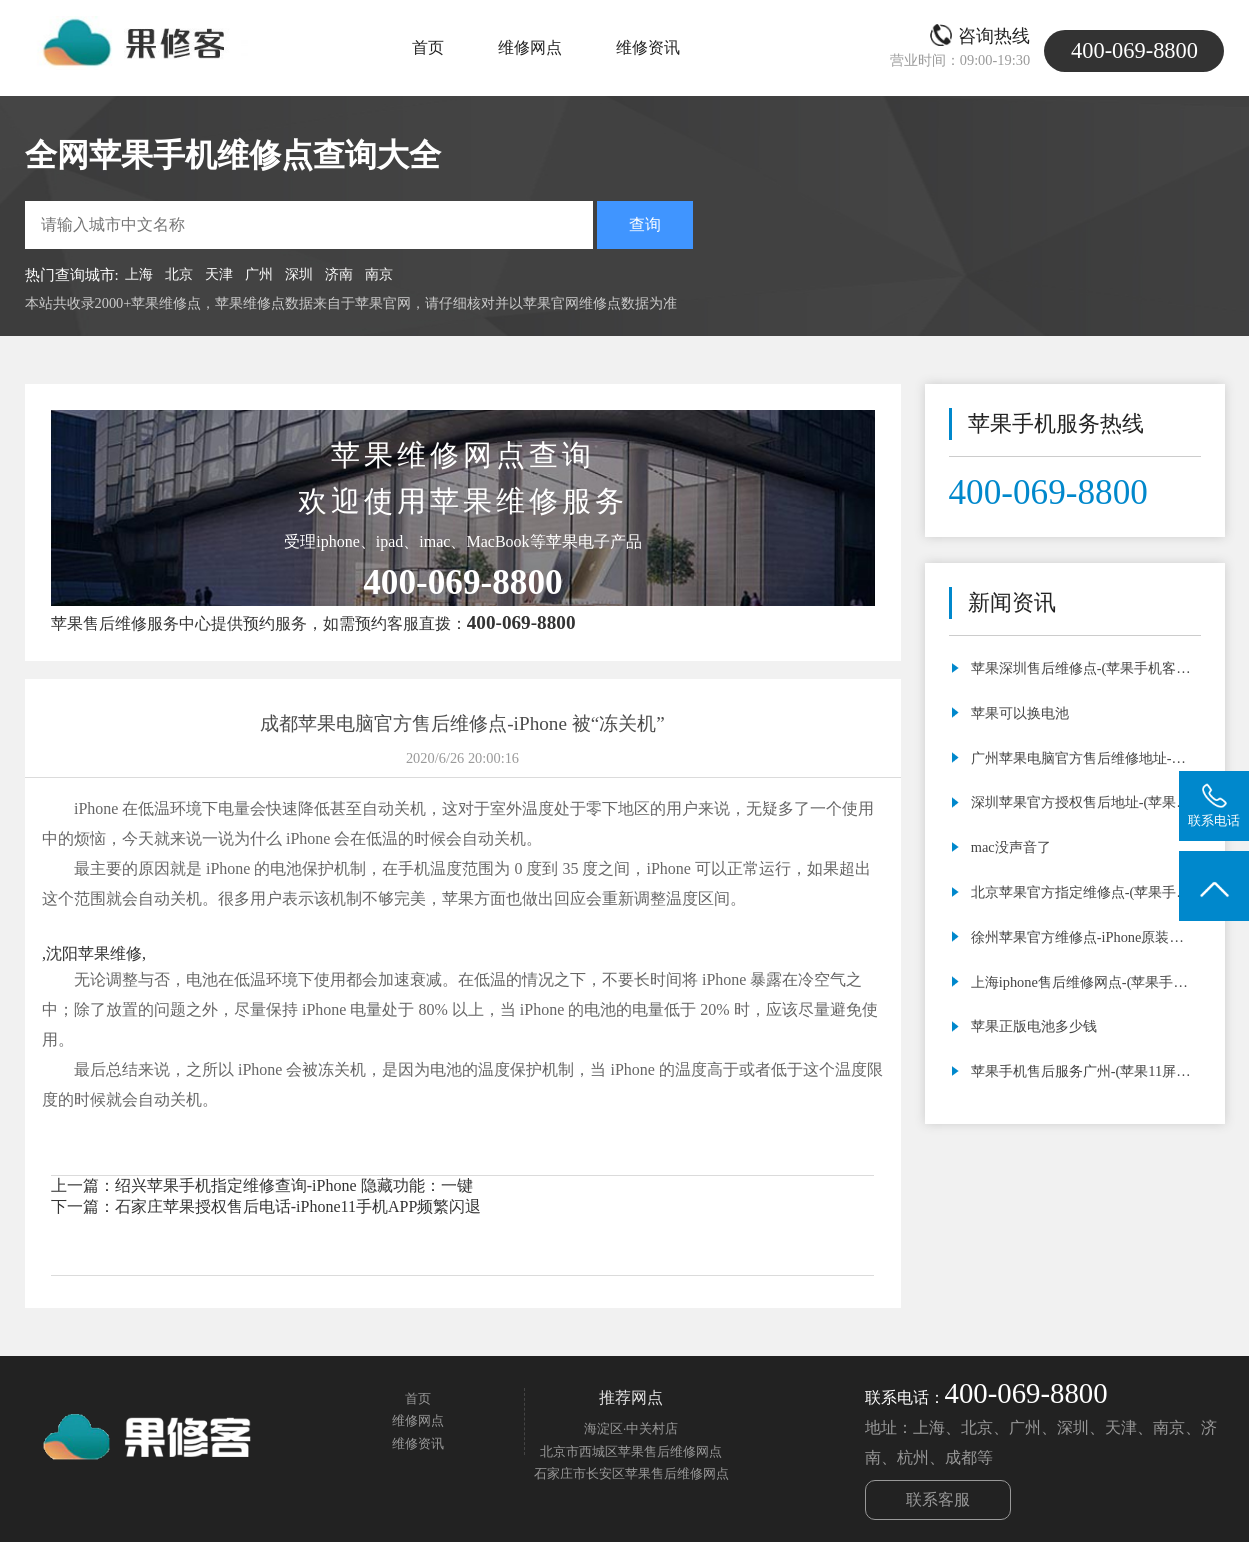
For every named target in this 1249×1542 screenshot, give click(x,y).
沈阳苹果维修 (94, 953)
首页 (428, 47)
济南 (339, 274)
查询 (645, 224)
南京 (379, 274)
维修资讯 (648, 47)
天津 (219, 274)
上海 (139, 274)
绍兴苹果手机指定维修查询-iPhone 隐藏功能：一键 (294, 1185)
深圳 (299, 274)
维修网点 (530, 47)
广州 (259, 274)
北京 (179, 274)
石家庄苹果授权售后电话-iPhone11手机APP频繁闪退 (298, 1206)
